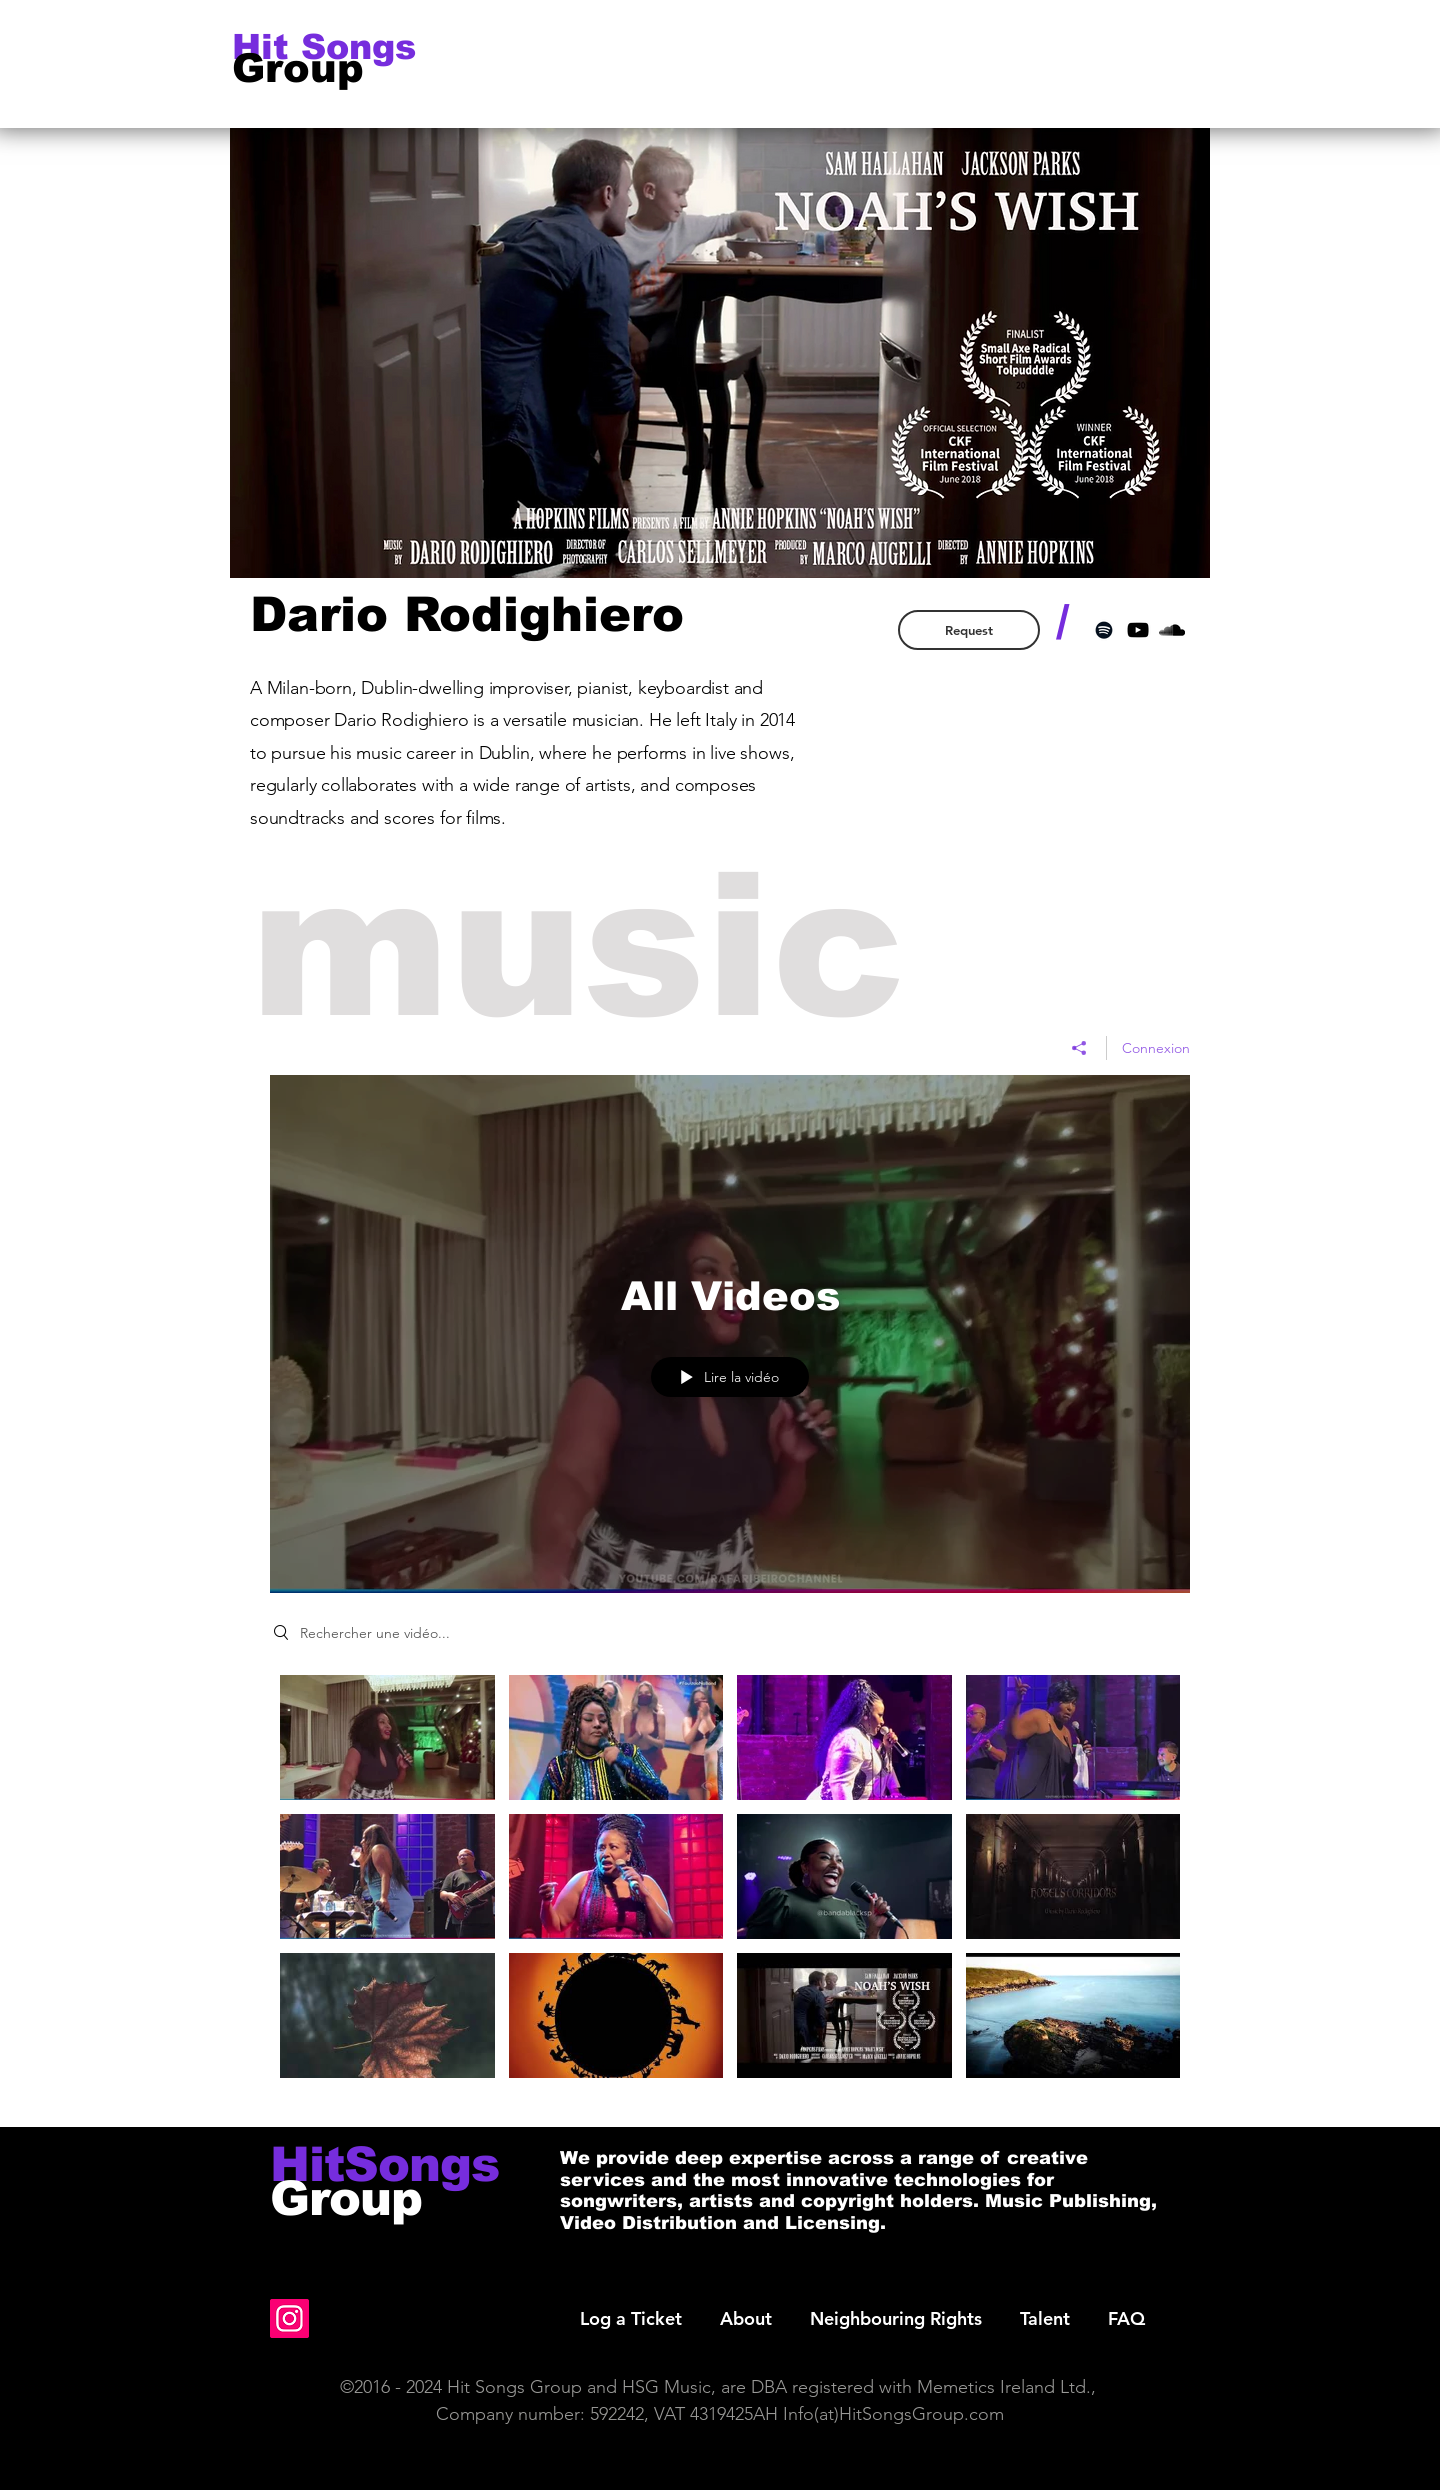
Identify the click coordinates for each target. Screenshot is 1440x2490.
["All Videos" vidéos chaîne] (730, 1885)
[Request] (969, 630)
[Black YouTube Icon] (1138, 630)
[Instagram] (289, 2318)
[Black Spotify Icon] (1104, 630)
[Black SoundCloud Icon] (1172, 630)
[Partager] (1079, 1047)
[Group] (316, 67)
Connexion (1156, 1047)
